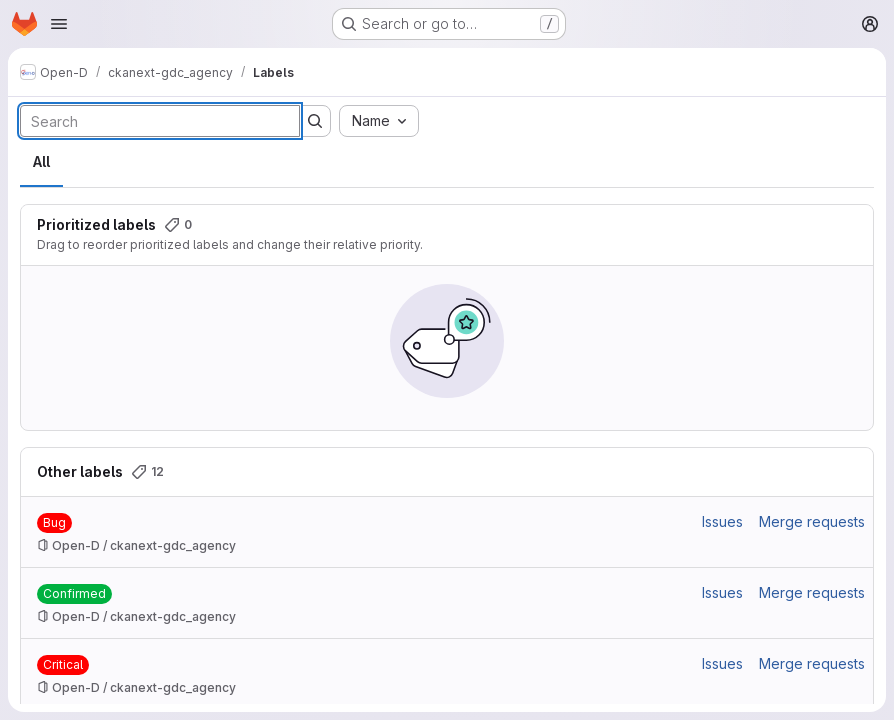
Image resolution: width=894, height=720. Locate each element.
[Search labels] (160, 121)
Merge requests (812, 521)
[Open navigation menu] (59, 24)
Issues (722, 521)
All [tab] (41, 161)
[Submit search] (315, 121)
